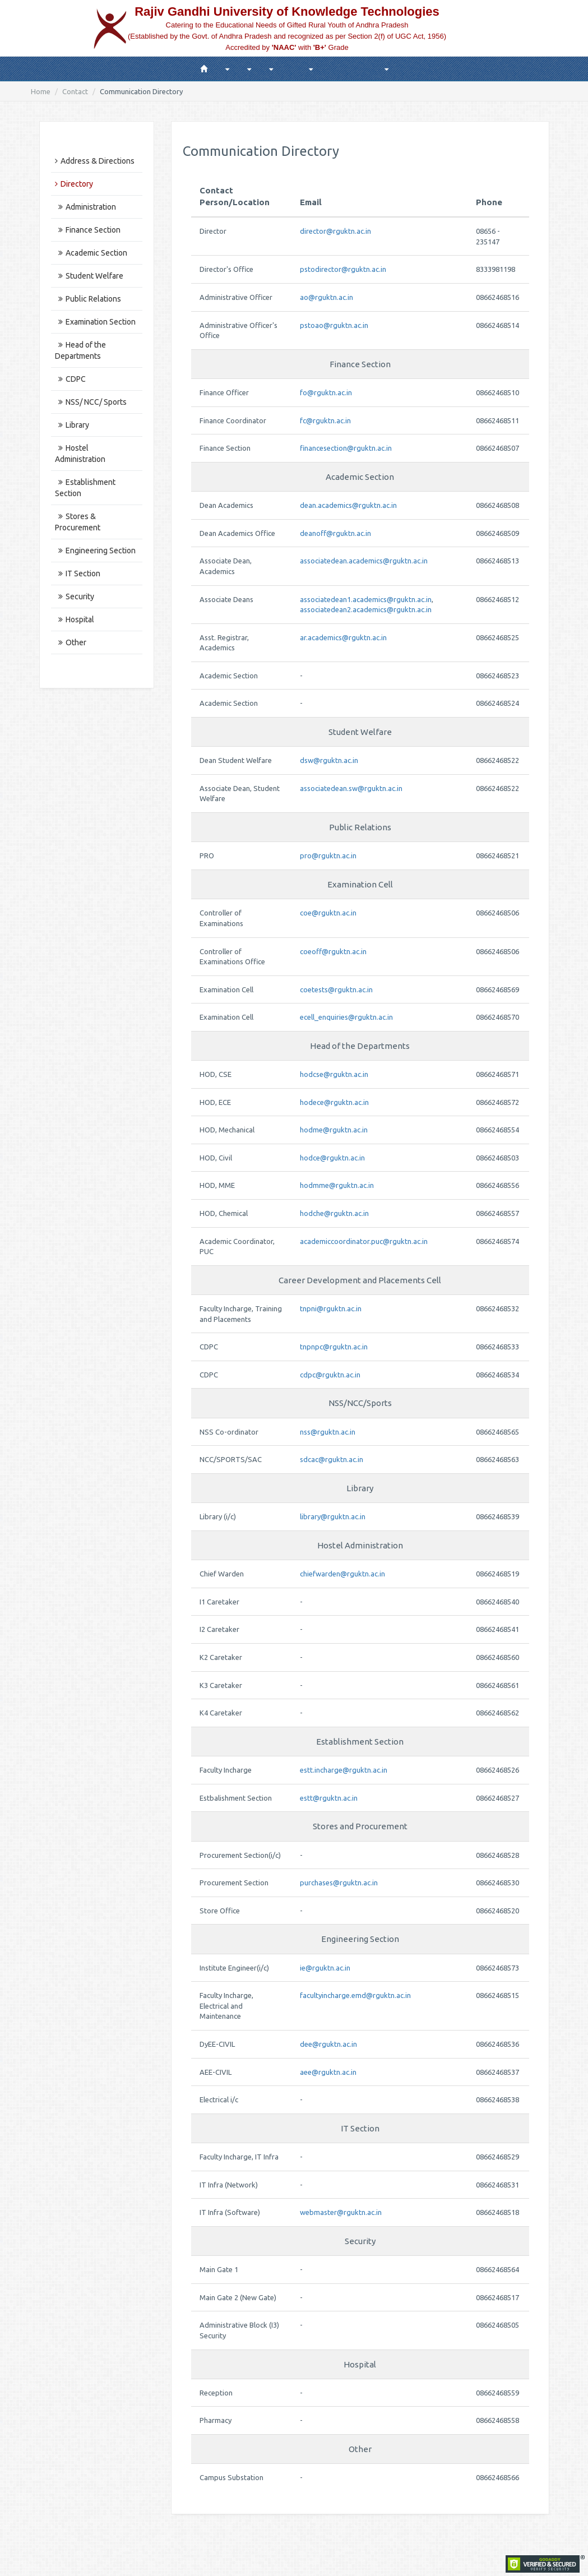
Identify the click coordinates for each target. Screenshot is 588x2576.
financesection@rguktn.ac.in (346, 448)
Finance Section (88, 229)
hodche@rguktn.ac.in (334, 1213)
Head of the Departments (80, 350)
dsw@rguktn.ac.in (329, 760)
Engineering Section (95, 550)
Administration (85, 206)
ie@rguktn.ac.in (325, 1968)
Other (70, 642)
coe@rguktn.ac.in (328, 913)
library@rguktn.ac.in (332, 1516)
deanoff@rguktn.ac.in (335, 533)
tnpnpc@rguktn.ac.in (334, 1347)
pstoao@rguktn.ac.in (334, 325)
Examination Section (95, 321)
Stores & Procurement (77, 522)
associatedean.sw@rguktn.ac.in (351, 788)
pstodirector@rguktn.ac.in (343, 269)
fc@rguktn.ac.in (325, 420)
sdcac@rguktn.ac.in (331, 1459)
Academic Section (91, 252)
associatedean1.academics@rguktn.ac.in (366, 599)
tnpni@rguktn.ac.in (331, 1308)
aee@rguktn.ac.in (328, 2072)
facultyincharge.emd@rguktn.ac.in (355, 1995)
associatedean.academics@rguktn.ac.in (364, 561)
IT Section (77, 573)
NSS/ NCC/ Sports (91, 401)
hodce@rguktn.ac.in (332, 1158)
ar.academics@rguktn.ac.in (343, 637)
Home (40, 91)
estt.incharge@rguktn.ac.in (343, 1770)
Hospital (74, 619)
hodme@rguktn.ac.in (334, 1130)
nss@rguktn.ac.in (327, 1432)
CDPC (70, 378)
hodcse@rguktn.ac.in (334, 1074)
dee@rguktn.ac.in (328, 2044)
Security (74, 596)
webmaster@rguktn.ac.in (341, 2212)
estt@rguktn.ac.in (329, 1798)
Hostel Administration (80, 453)
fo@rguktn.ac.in (326, 392)
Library (72, 424)
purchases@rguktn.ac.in (339, 1882)
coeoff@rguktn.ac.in (333, 951)
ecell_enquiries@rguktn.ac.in (346, 1017)
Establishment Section (85, 488)
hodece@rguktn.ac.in (334, 1102)
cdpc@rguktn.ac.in (330, 1375)
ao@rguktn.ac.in (326, 297)
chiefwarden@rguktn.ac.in (342, 1574)
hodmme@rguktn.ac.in (337, 1185)
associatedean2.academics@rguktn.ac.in (366, 609)
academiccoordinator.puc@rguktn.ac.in (364, 1241)
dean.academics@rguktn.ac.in (348, 505)
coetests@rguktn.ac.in (336, 989)
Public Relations (88, 298)
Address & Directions (95, 160)
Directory (74, 183)
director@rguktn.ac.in (335, 231)
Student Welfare (89, 275)
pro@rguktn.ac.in (328, 855)
